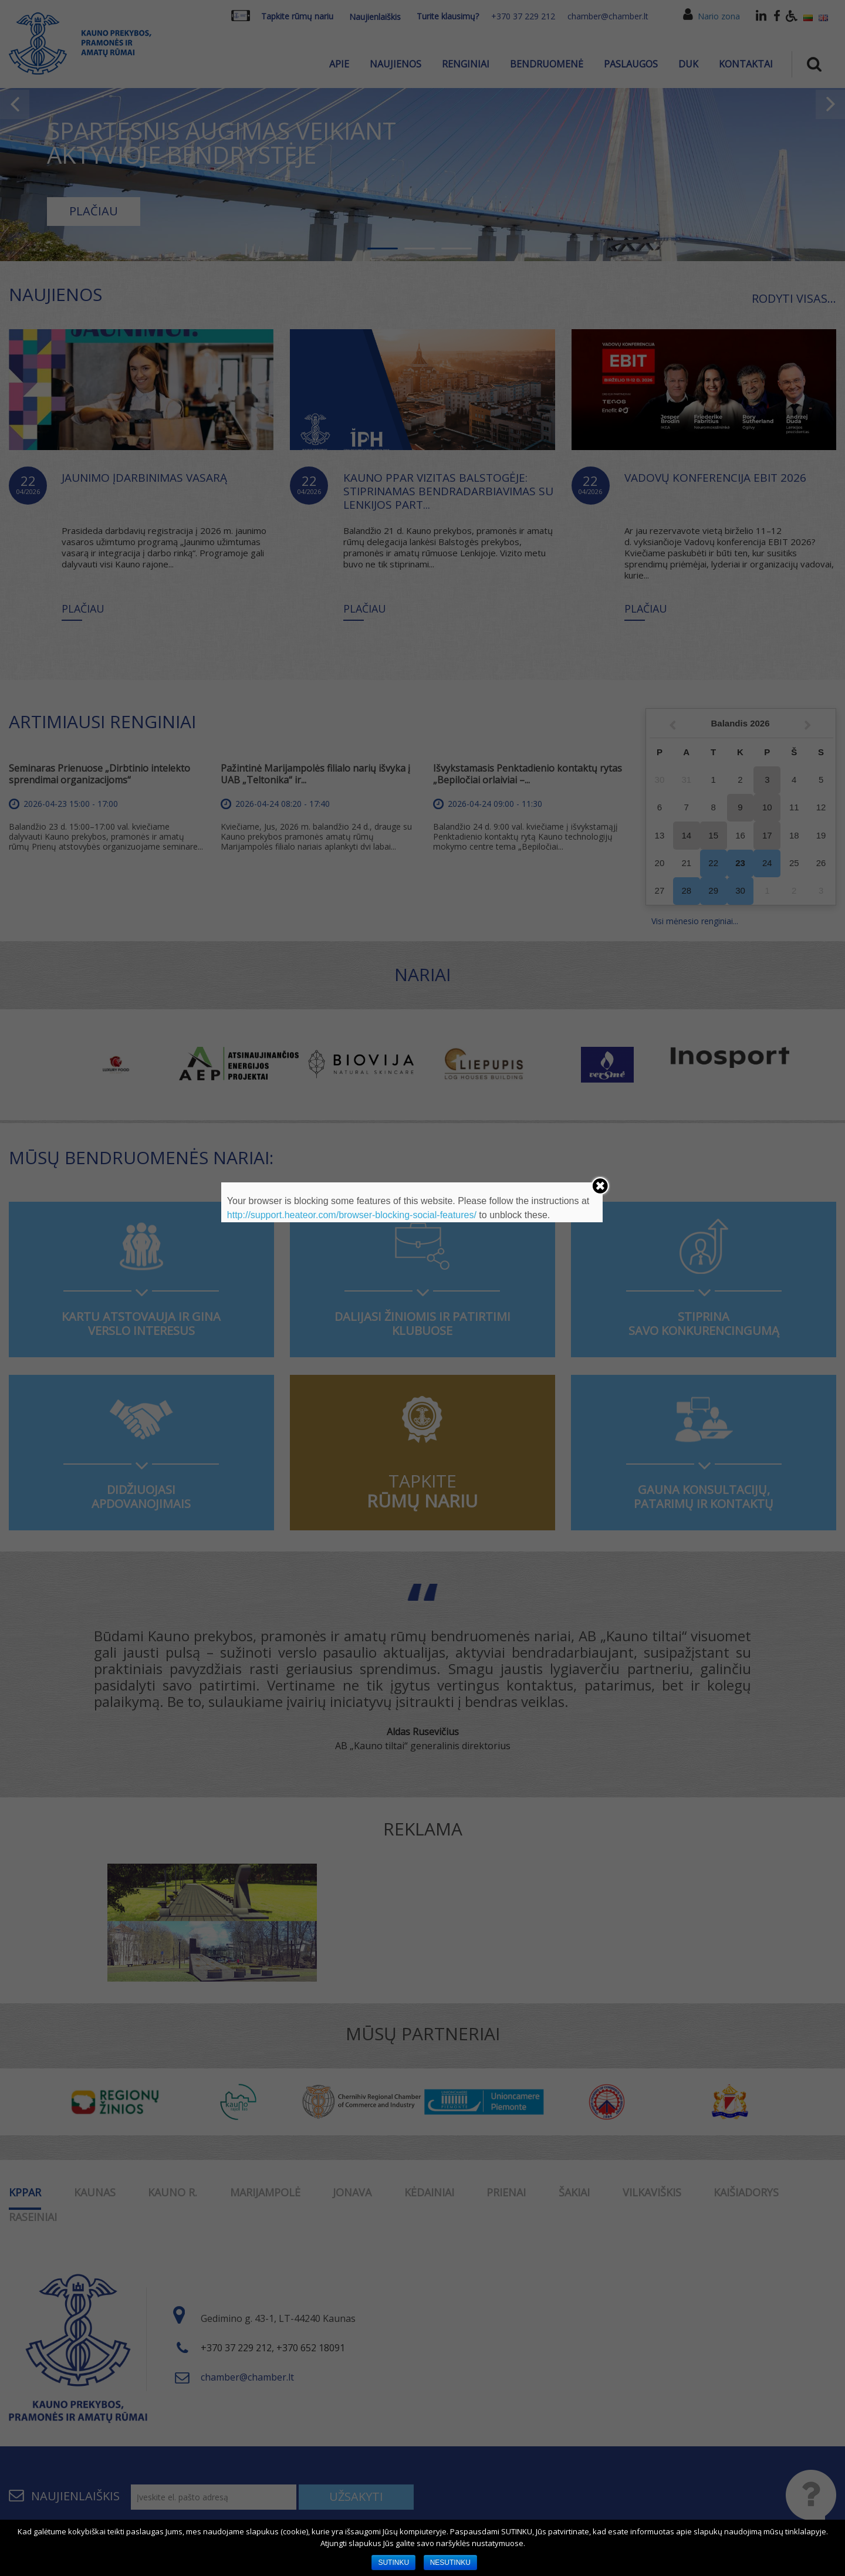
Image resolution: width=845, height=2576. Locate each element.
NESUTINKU (450, 2562)
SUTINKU (393, 2562)
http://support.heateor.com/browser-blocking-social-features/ (351, 1215)
